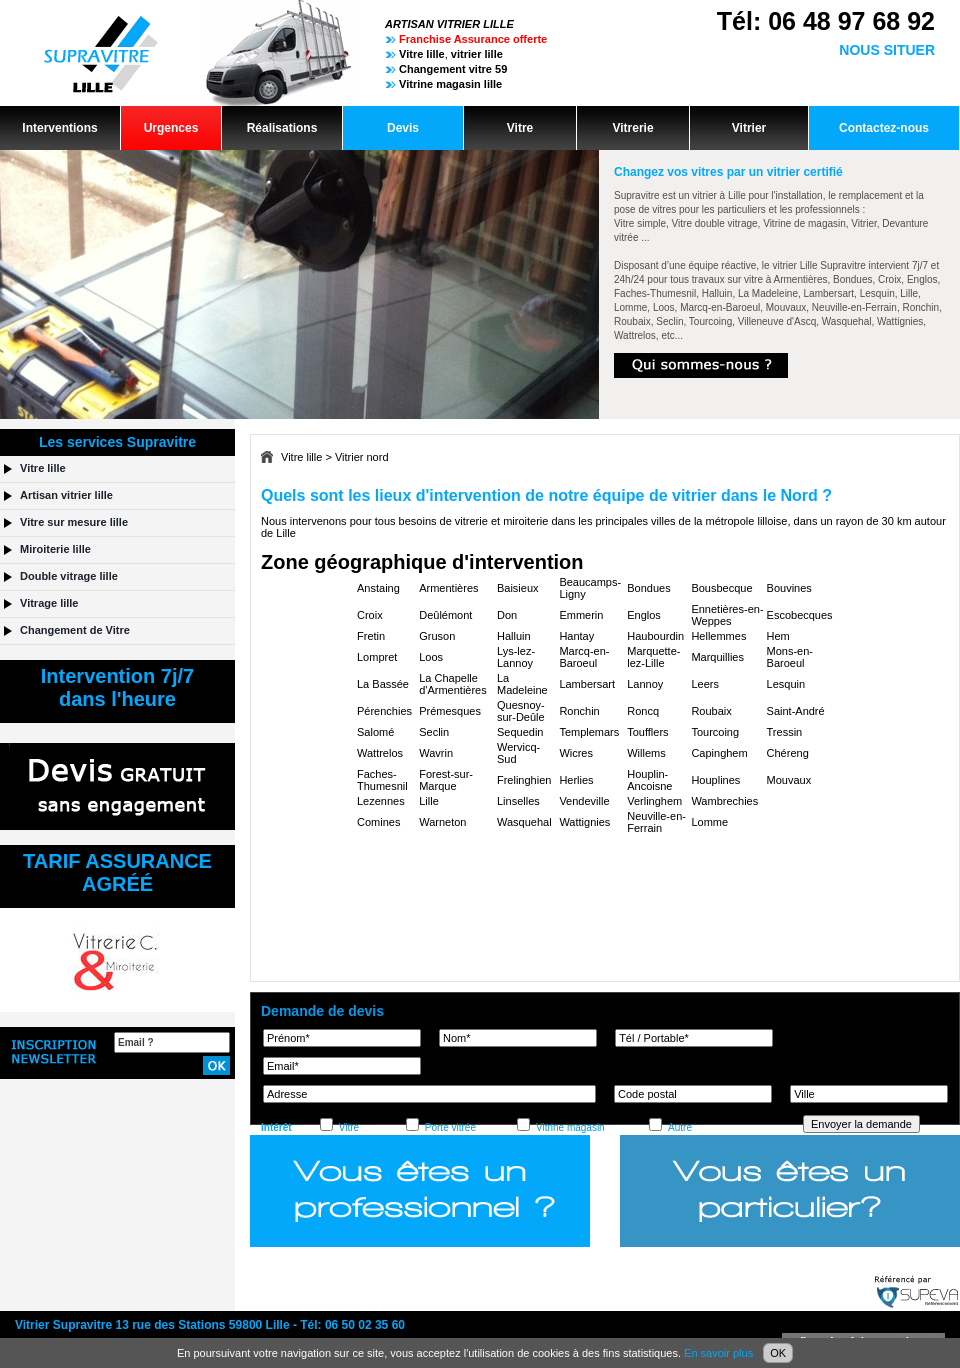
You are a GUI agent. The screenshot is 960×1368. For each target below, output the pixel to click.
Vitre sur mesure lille (74, 522)
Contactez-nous (884, 128)
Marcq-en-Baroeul (584, 657)
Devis (403, 128)
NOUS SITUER (887, 50)
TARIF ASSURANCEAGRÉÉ (117, 872)
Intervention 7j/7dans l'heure (117, 687)
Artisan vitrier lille (66, 495)
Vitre (520, 128)
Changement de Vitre (75, 630)
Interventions (59, 128)
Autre (680, 1127)
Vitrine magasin (570, 1127)
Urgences (171, 128)
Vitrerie (632, 128)
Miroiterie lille (55, 549)
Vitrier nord (362, 457)
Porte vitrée (450, 1127)
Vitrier (749, 128)
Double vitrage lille (69, 576)
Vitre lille (301, 457)
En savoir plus (718, 1353)
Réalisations (282, 128)
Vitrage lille (49, 603)
